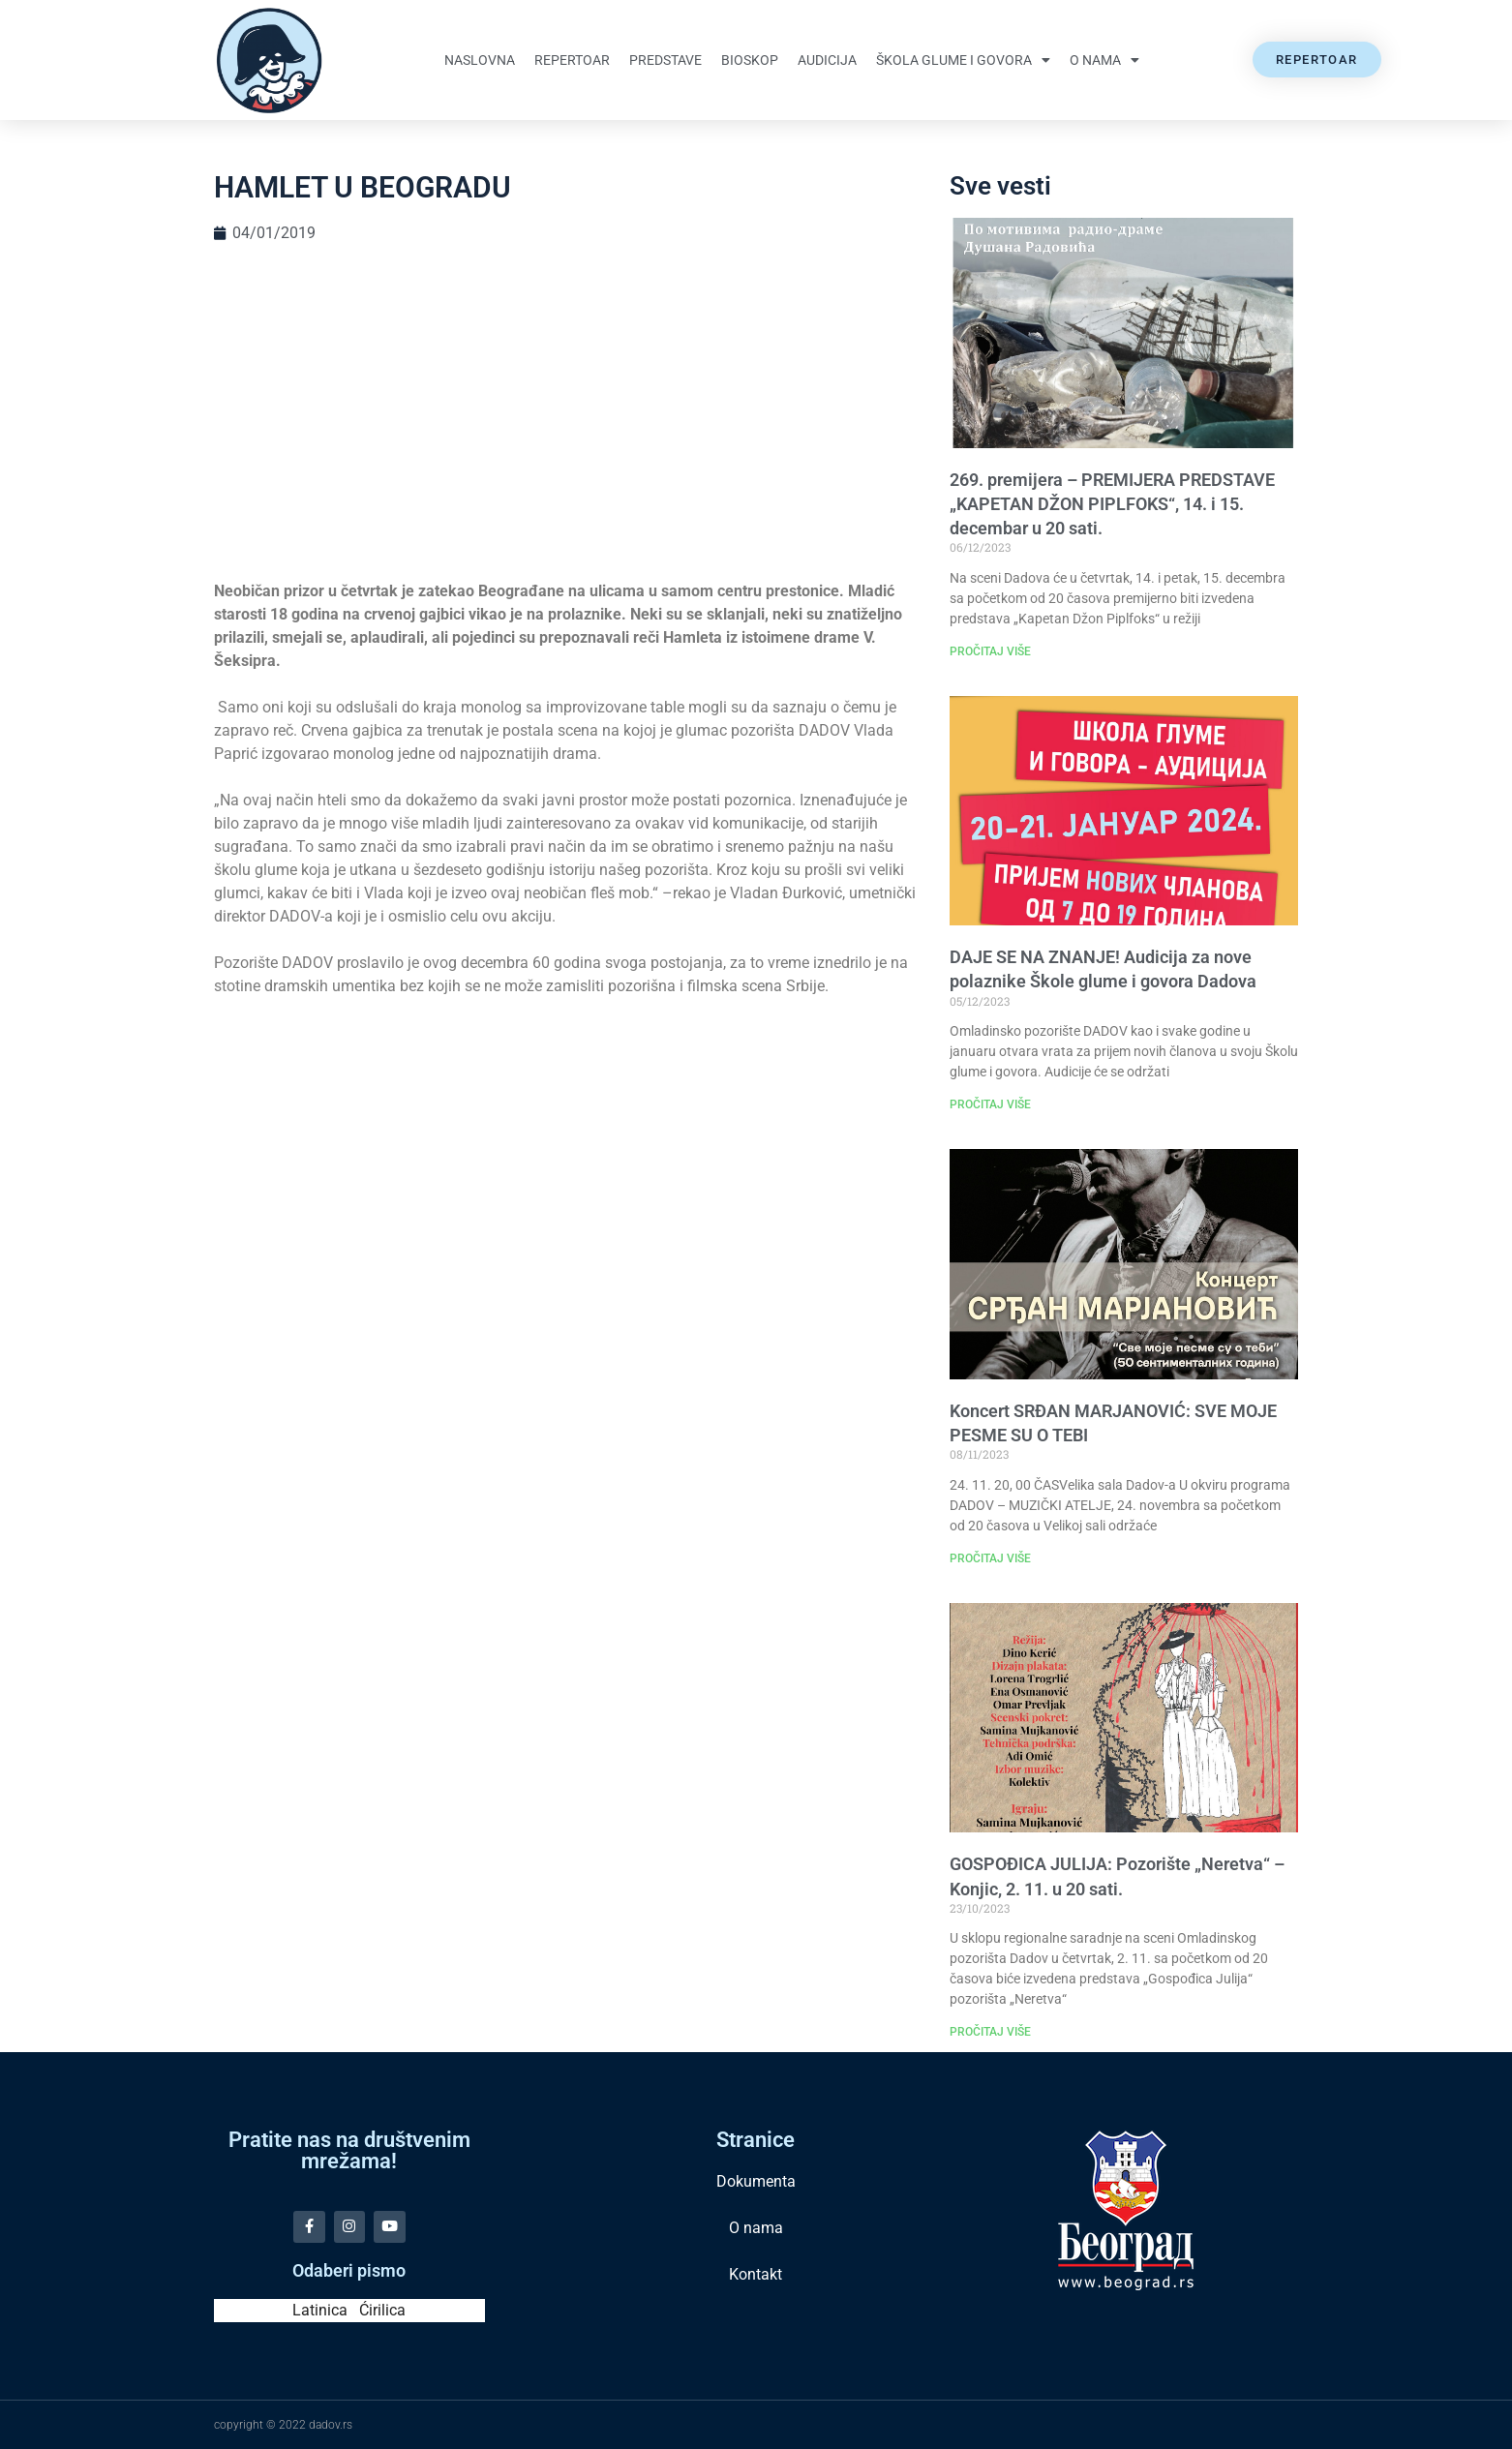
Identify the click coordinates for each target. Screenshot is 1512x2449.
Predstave (665, 60)
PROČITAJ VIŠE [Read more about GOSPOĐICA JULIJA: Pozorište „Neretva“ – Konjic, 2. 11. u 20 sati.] (990, 2032)
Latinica (320, 2310)
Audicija (827, 60)
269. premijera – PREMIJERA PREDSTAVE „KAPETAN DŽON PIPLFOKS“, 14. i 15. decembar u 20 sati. (1112, 503)
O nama (1104, 60)
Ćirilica (382, 2310)
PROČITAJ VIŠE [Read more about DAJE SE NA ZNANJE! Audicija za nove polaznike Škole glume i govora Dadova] (990, 1104)
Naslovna (479, 60)
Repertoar (572, 60)
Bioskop (749, 60)
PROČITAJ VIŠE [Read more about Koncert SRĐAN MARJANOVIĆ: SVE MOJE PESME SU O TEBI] (990, 1558)
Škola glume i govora (963, 60)
